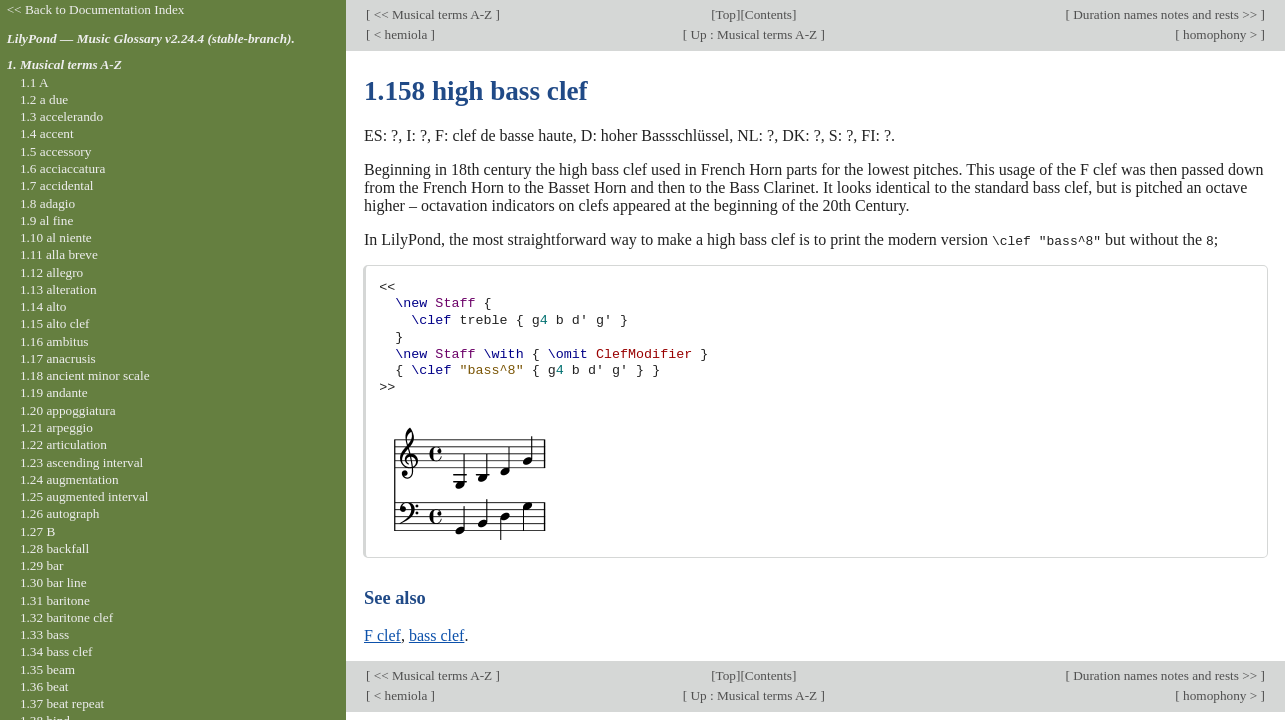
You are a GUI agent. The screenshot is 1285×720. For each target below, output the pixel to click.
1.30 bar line (53, 582)
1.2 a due (44, 99)
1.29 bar (41, 565)
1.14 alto (43, 306)
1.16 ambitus (54, 341)
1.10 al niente (56, 237)
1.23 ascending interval (81, 462)
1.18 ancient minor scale (85, 375)
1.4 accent (47, 133)
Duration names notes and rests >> (1165, 14)
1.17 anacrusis (58, 358)
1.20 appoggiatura (68, 410)
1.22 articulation (63, 444)
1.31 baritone (55, 600)
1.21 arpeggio (56, 427)
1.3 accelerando (61, 116)
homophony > (1220, 34)
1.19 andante (54, 392)
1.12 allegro (51, 272)
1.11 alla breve (59, 254)
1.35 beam (47, 669)
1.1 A (34, 82)
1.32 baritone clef (66, 617)
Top (726, 14)
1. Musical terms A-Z (64, 64)
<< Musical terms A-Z (432, 14)
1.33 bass (44, 634)
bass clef (437, 634)
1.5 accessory (55, 151)
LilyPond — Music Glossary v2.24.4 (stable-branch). (151, 38)
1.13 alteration (58, 289)
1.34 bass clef (56, 651)
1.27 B (37, 531)
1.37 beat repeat (62, 703)
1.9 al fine (46, 220)
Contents (768, 14)
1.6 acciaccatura (62, 168)
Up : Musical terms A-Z (753, 34)
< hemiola (400, 34)
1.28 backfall (54, 548)
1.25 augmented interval (84, 496)
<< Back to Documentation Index (96, 9)
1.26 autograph (60, 513)
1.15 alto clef (55, 323)
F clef (382, 634)
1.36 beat (44, 686)
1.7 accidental (57, 185)
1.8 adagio (47, 203)
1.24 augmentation (69, 479)
